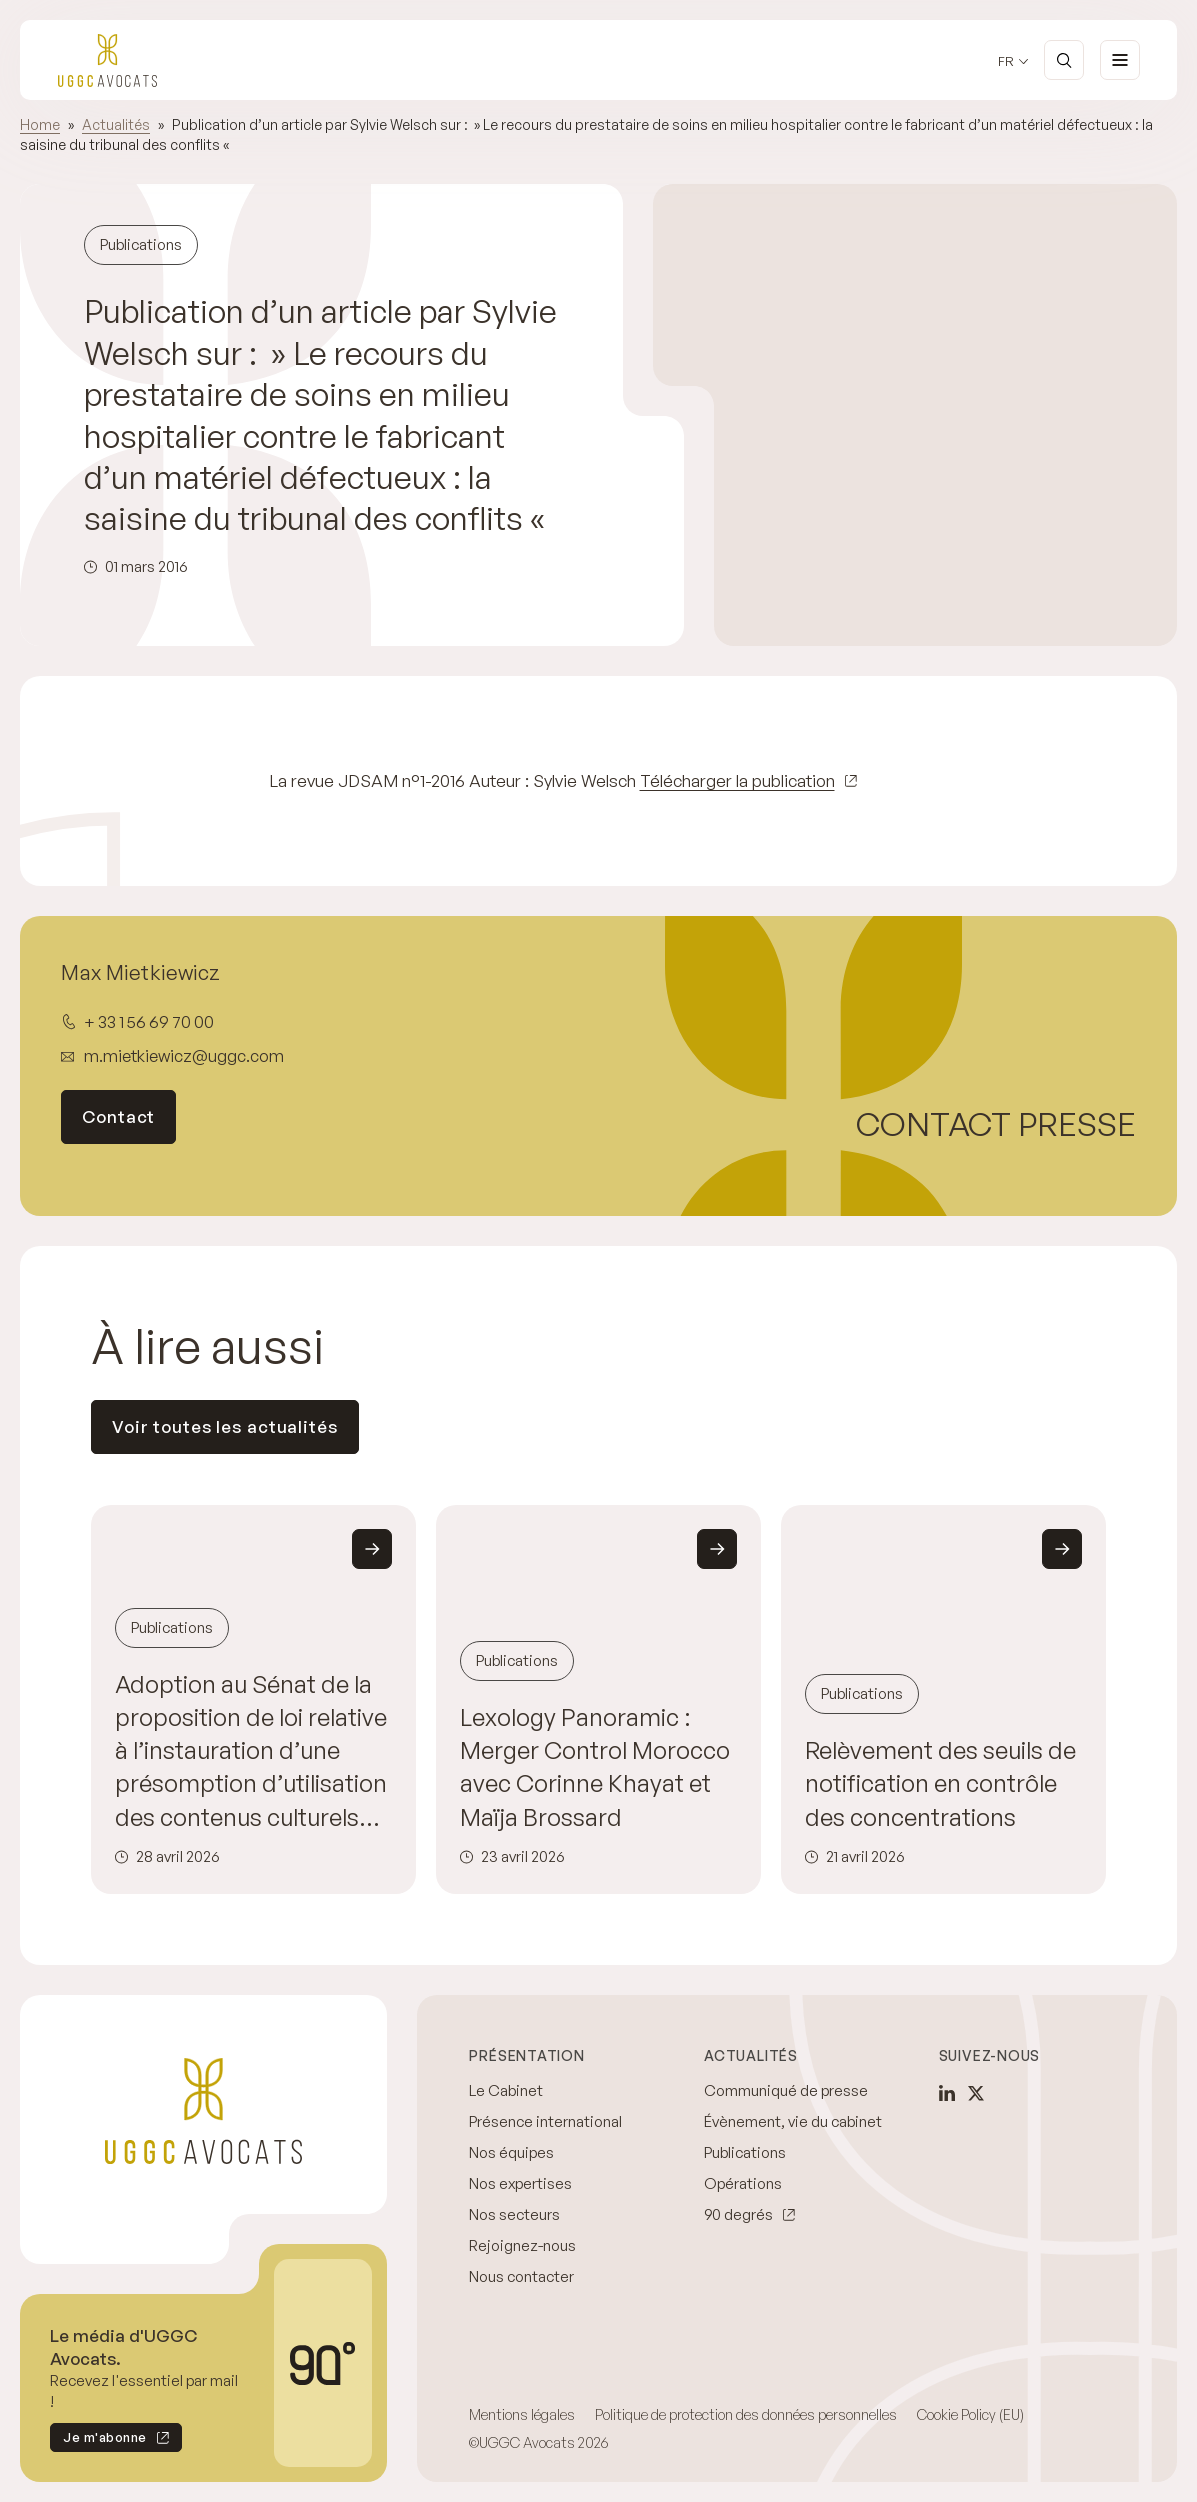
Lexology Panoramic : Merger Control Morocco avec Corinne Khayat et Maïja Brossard (595, 1767)
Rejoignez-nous (522, 2245)
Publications (745, 2152)
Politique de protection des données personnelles (746, 2414)
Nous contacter (521, 2276)
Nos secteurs (514, 2214)
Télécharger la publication (737, 780)
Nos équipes (511, 2152)
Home (40, 124)
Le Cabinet (506, 2090)
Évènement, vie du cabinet (793, 2121)
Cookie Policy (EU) (970, 2414)
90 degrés (738, 2214)
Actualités (116, 124)
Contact (118, 1116)
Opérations (743, 2183)
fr (1006, 61)
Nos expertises (520, 2183)
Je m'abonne (98, 2440)
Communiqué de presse (786, 2090)
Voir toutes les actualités (225, 1426)
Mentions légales (522, 2414)
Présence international (545, 2121)
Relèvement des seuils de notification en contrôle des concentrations (940, 1783)
